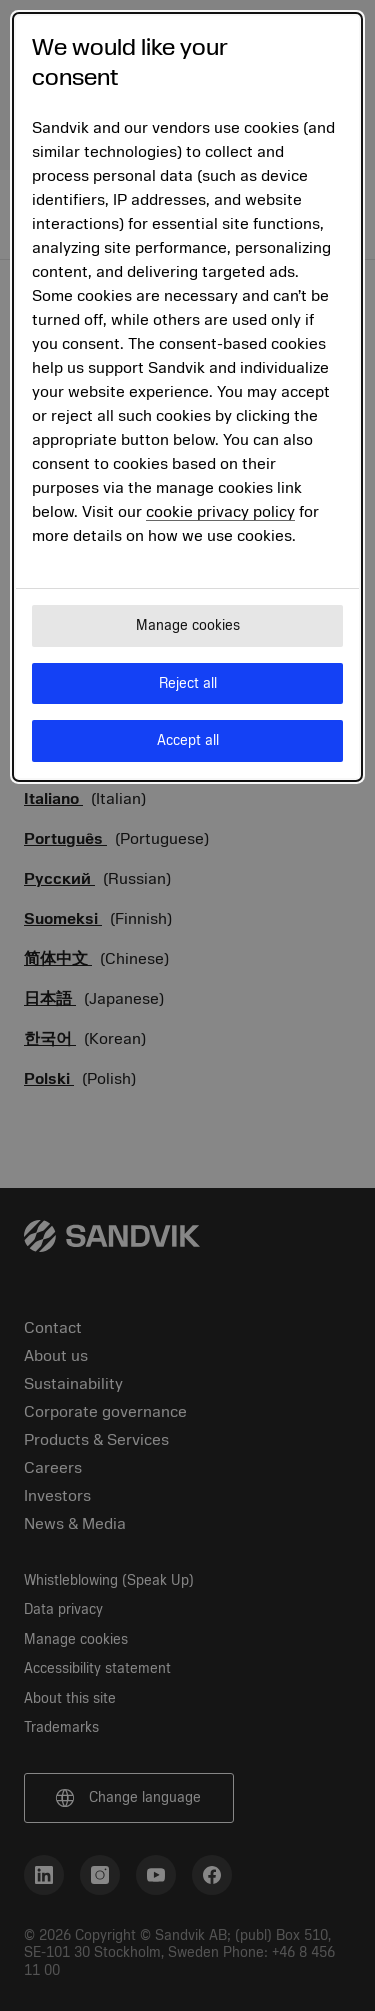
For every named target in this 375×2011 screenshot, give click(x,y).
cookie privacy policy (220, 512)
